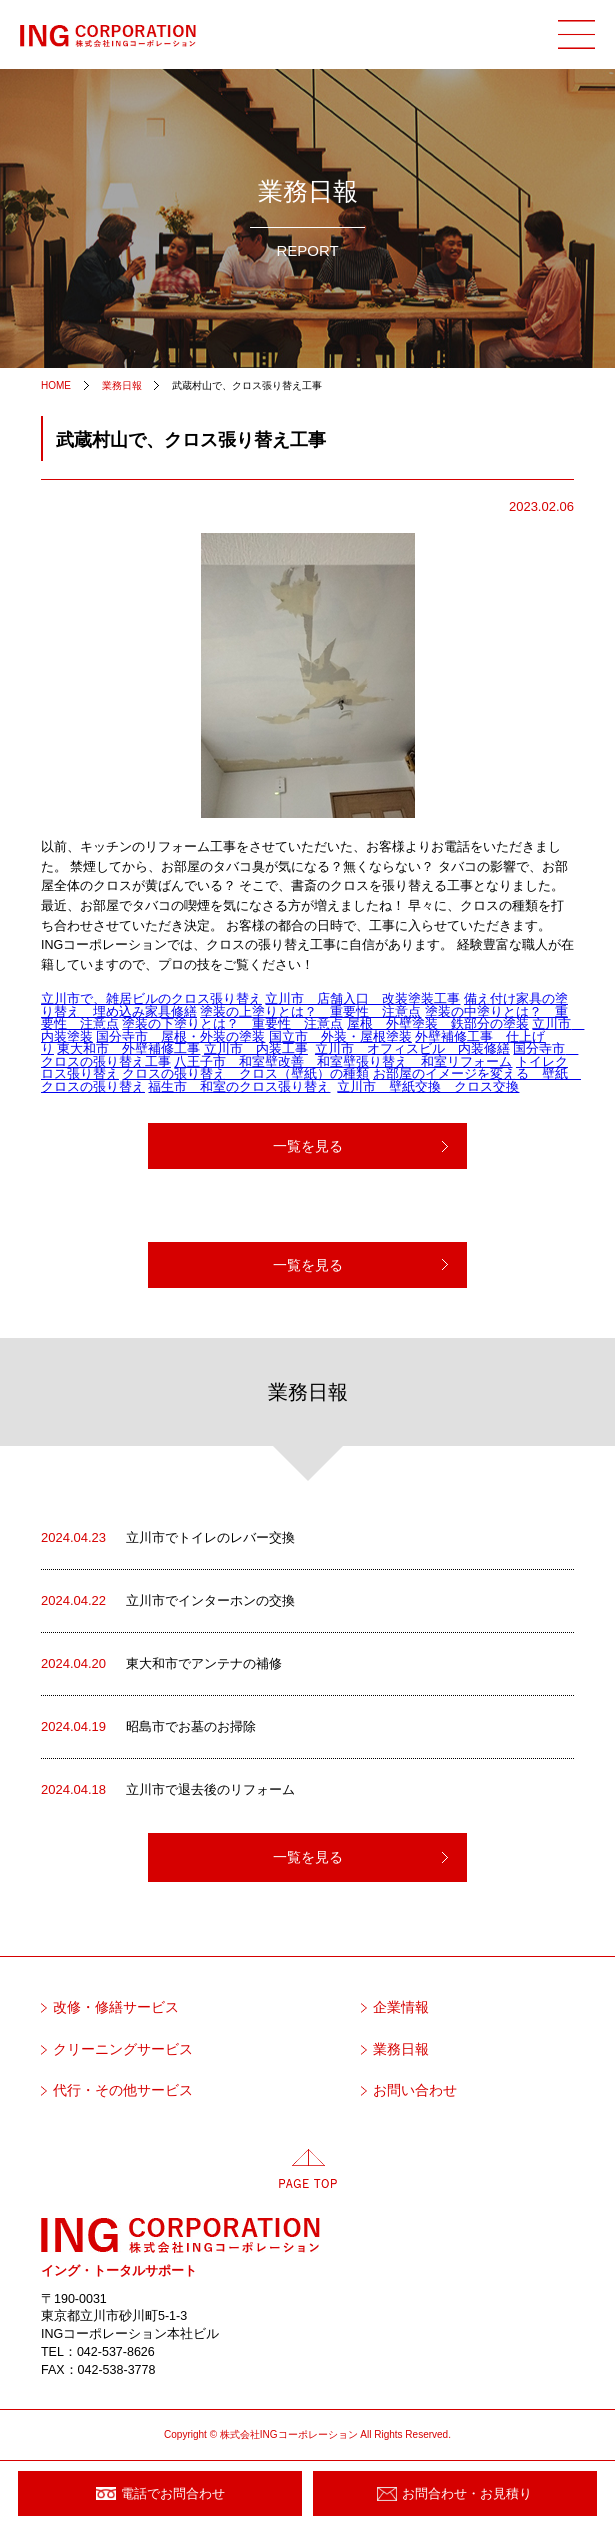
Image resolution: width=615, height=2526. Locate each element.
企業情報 (401, 2007)
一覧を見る (308, 1146)
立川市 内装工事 (256, 1049)
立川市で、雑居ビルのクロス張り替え (151, 999)
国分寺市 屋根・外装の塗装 (180, 1037)
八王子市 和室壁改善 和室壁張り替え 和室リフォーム (343, 1062)
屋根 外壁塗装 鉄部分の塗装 (438, 1024)
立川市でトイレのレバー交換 (168, 1538)
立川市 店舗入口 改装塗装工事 (362, 999)
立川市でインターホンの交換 (168, 1601)
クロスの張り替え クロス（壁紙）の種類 (245, 1074)
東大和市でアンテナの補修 (161, 1664)
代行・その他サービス (123, 2090)
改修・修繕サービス (116, 2007)
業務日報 (401, 2049)
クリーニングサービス (123, 2049)
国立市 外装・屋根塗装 (340, 1037)
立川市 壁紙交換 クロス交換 (428, 1087)
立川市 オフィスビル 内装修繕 (412, 1049)
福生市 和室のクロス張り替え (239, 1087)
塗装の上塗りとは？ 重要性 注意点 (310, 1012)
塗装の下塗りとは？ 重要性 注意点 (232, 1024)
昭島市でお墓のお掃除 (148, 1727)
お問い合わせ (415, 2090)
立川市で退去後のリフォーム (168, 1790)
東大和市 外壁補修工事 (128, 1049)
